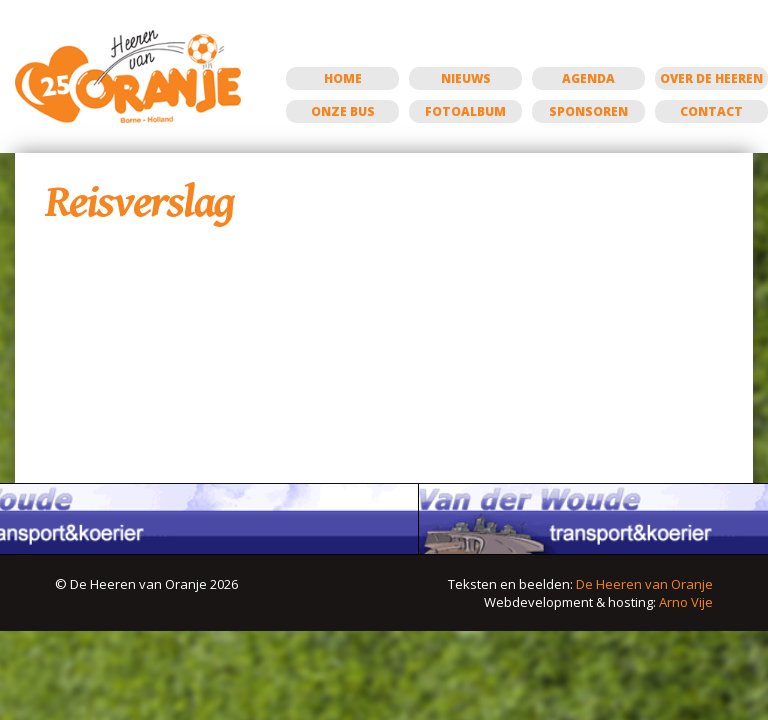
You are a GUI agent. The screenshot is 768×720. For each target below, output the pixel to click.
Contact (711, 111)
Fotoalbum (465, 111)
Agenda (588, 78)
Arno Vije (686, 602)
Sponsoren (588, 111)
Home (343, 78)
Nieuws (466, 78)
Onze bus (343, 111)
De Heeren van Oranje (644, 584)
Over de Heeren (711, 78)
